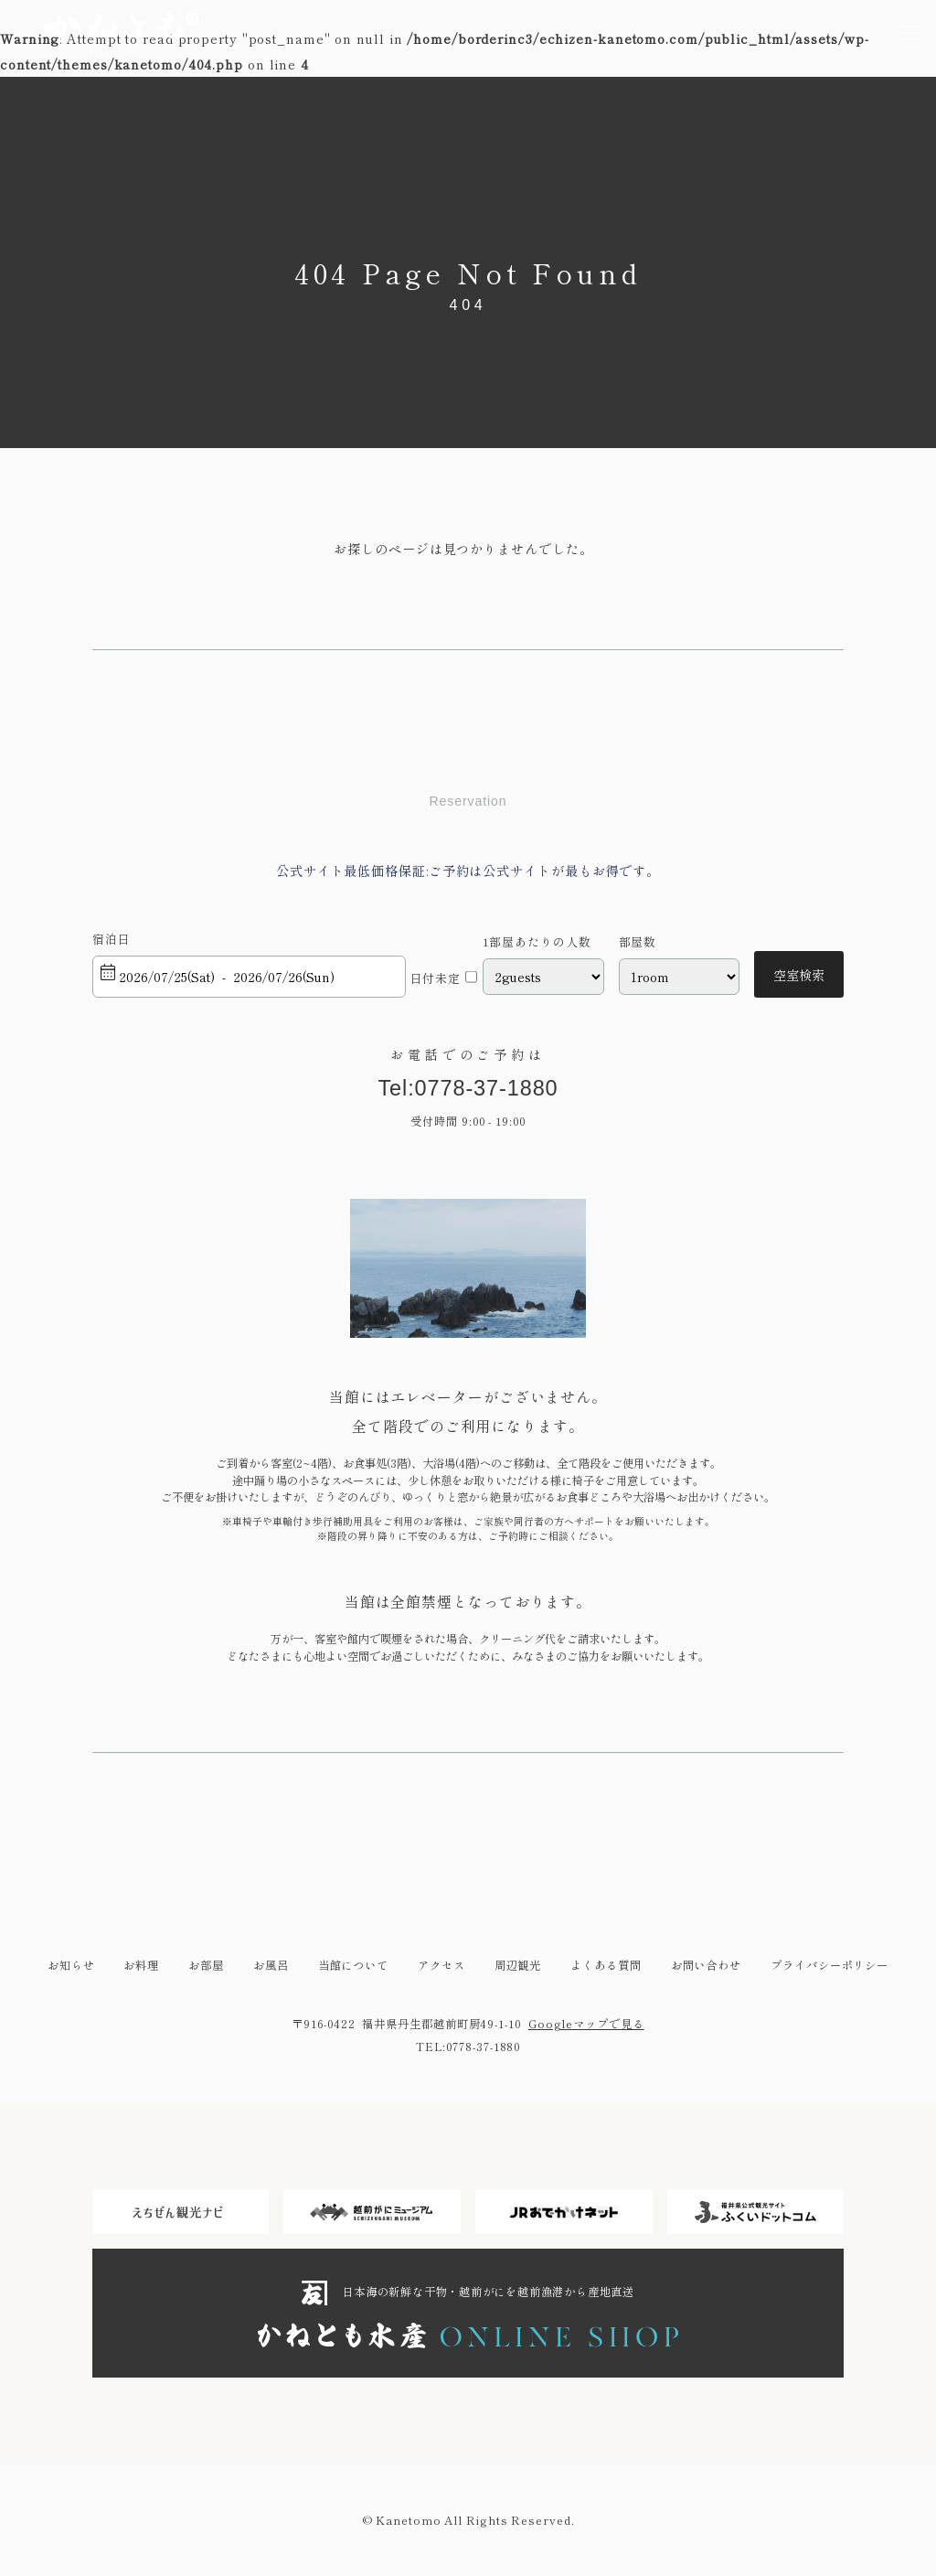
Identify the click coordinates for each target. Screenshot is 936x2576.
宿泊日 (111, 938)
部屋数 (638, 942)
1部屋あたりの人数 (536, 942)
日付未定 (435, 978)
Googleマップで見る (586, 2024)
